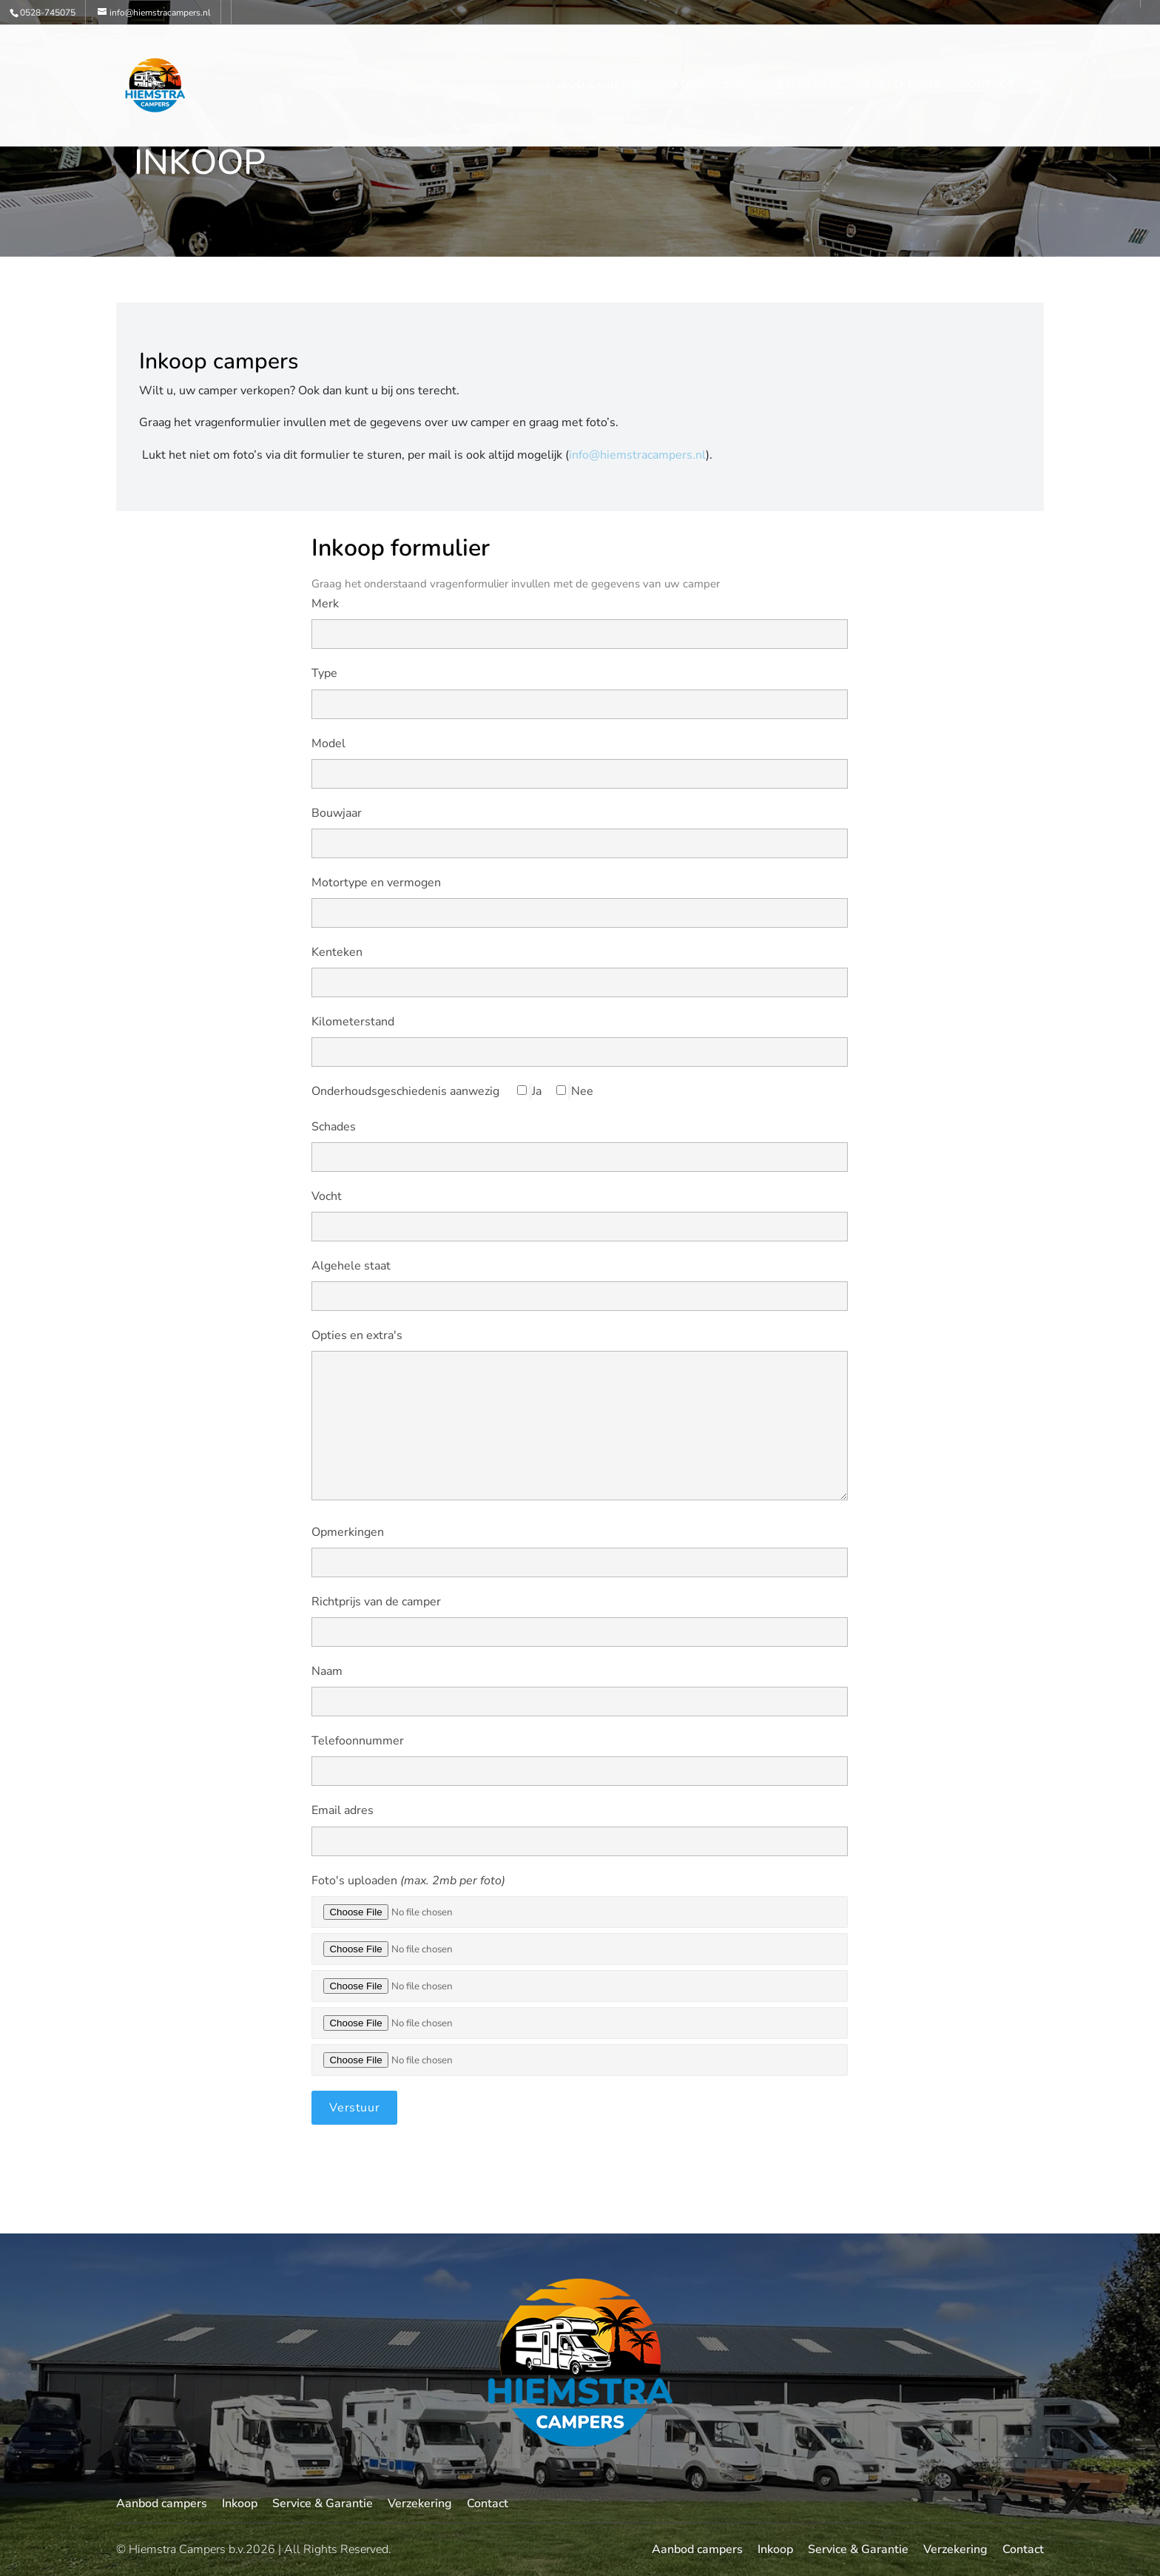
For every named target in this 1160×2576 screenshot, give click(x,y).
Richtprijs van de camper (376, 1602)
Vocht (326, 1196)
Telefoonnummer (357, 1741)
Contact (987, 86)
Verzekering (903, 86)
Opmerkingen (347, 1532)
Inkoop (684, 86)
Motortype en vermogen (376, 882)
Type (324, 673)
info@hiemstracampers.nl (637, 455)
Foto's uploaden (408, 1880)
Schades (333, 1127)
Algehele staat (351, 1266)
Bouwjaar (336, 813)
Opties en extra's (356, 1335)
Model (328, 743)
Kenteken (336, 952)
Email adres (342, 1810)
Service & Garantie (785, 86)
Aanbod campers (589, 86)
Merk (325, 604)
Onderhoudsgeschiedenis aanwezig (405, 1091)
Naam (327, 1671)
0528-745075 (47, 12)
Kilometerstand (352, 1022)
